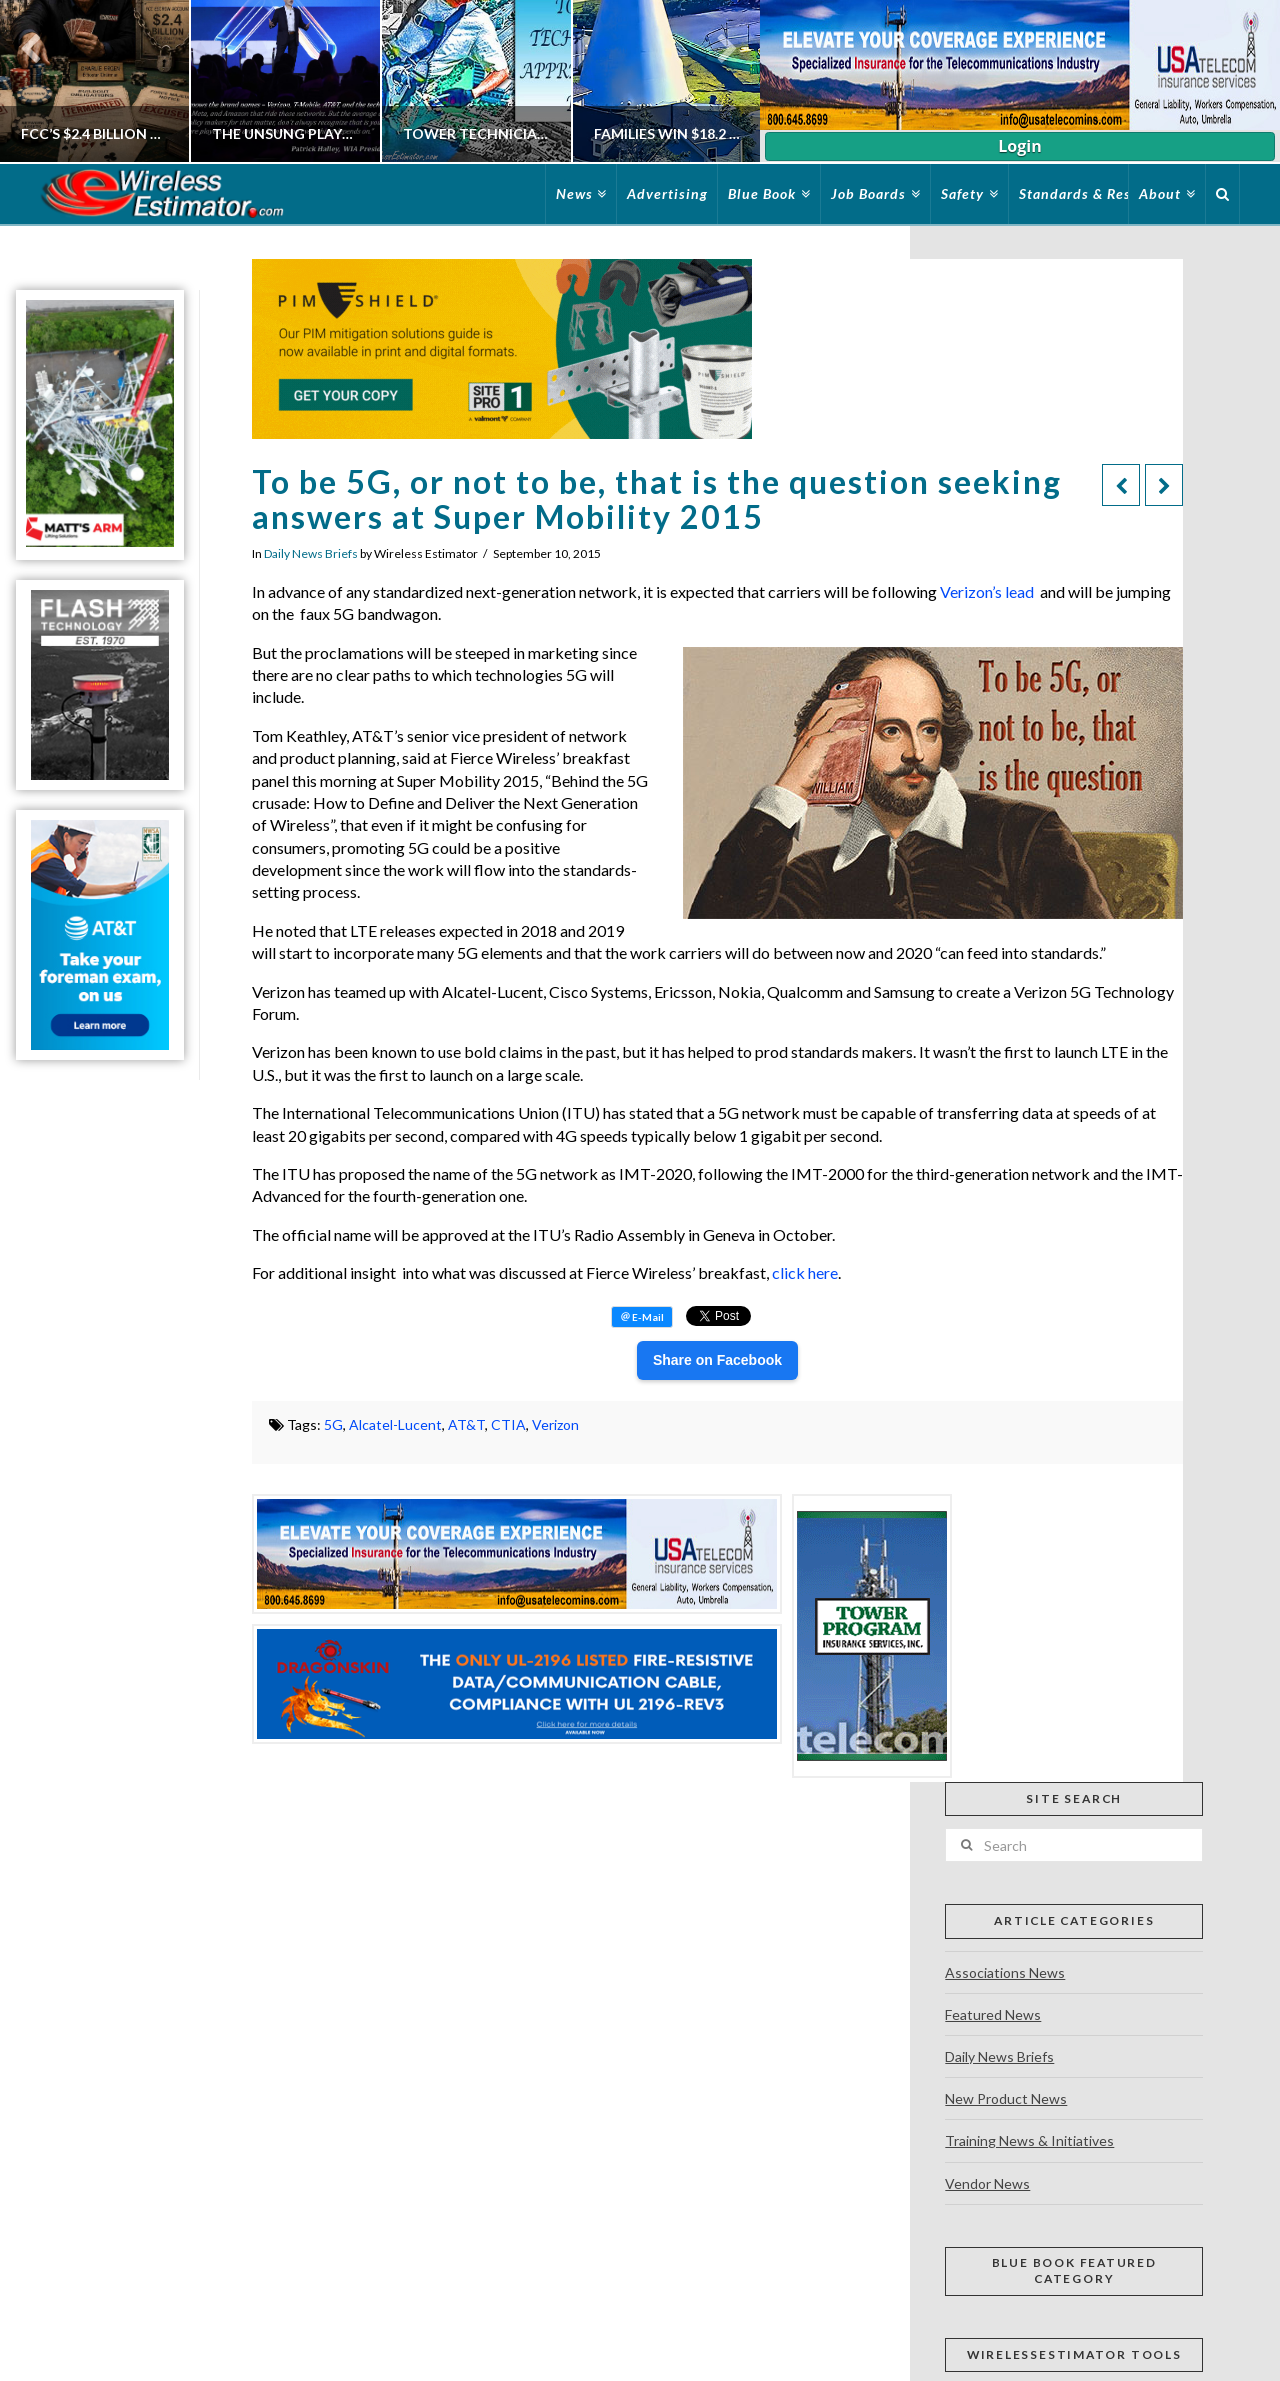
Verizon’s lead (987, 591)
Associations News (1005, 1972)
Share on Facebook (717, 1360)
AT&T (466, 1424)
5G (333, 1424)
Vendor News (987, 2183)
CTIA (508, 1424)
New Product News (1006, 2098)
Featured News (993, 2014)
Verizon (555, 1424)
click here (805, 1272)
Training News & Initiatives (1029, 2140)
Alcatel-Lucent (395, 1424)
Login (1019, 146)
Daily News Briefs (311, 553)
